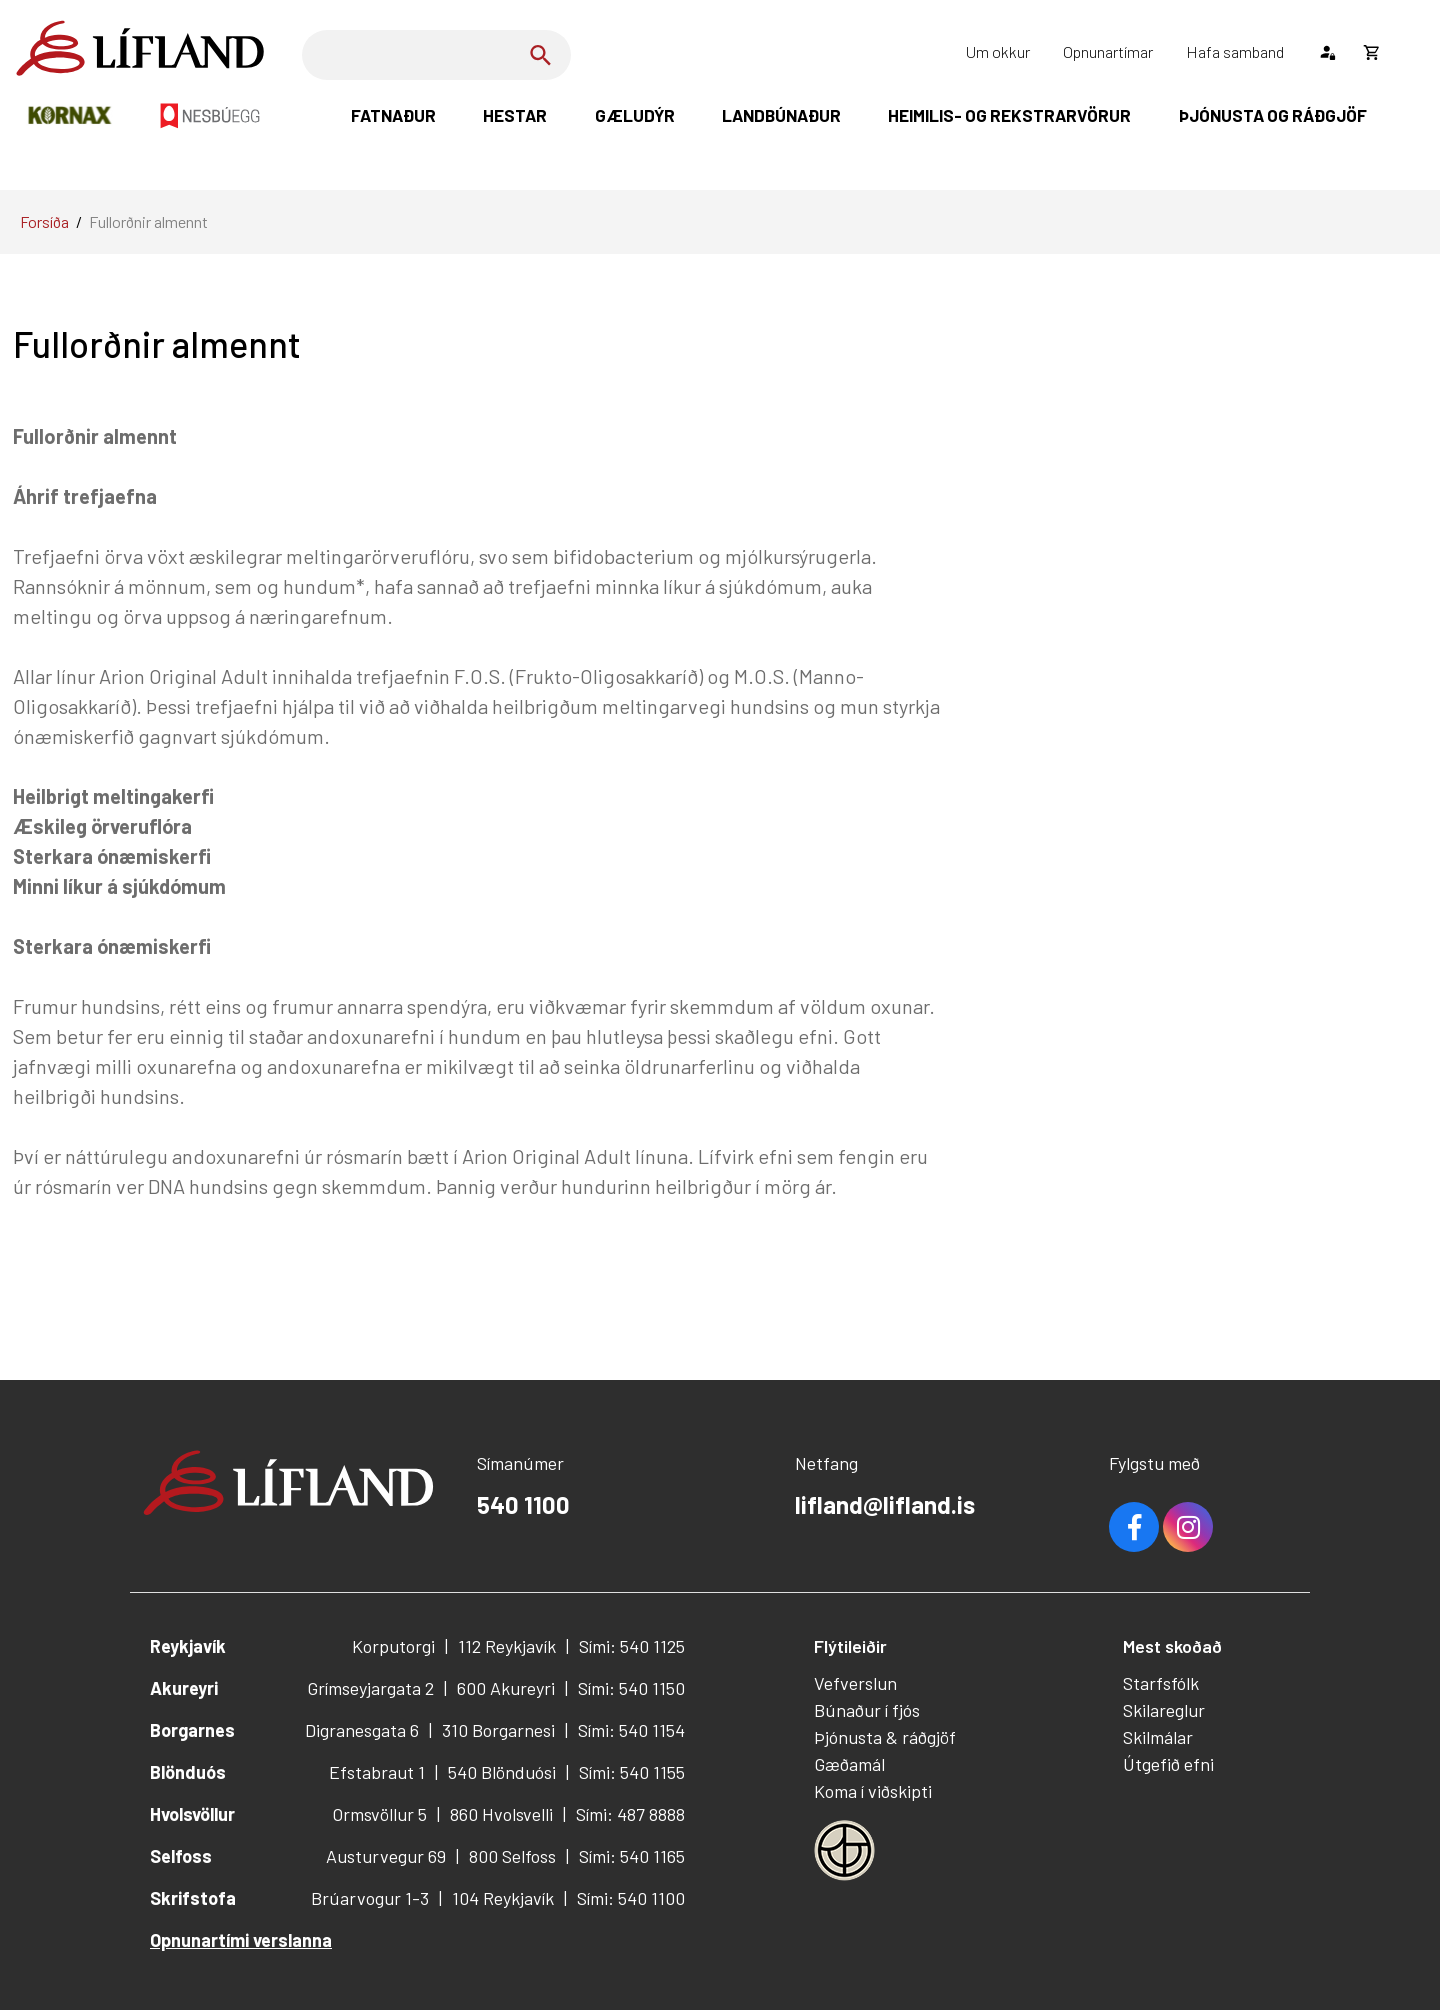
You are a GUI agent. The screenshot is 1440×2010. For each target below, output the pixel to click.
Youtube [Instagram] (1188, 1527)
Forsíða (44, 221)
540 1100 (523, 1504)
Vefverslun (855, 1683)
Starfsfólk (1161, 1683)
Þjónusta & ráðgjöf (885, 1737)
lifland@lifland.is (885, 1504)
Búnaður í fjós (867, 1710)
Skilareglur (1164, 1710)
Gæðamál (849, 1764)
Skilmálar (1158, 1737)
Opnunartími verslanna (241, 1940)
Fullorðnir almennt (148, 221)
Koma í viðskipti (873, 1791)
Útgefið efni (1168, 1764)
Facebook (1134, 1527)
